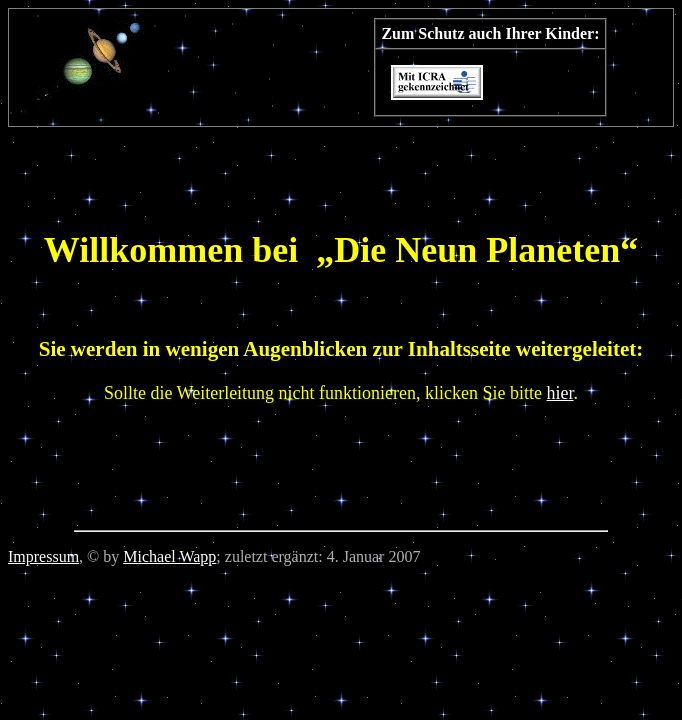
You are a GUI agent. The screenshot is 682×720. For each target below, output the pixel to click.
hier (560, 393)
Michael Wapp (169, 556)
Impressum (43, 556)
